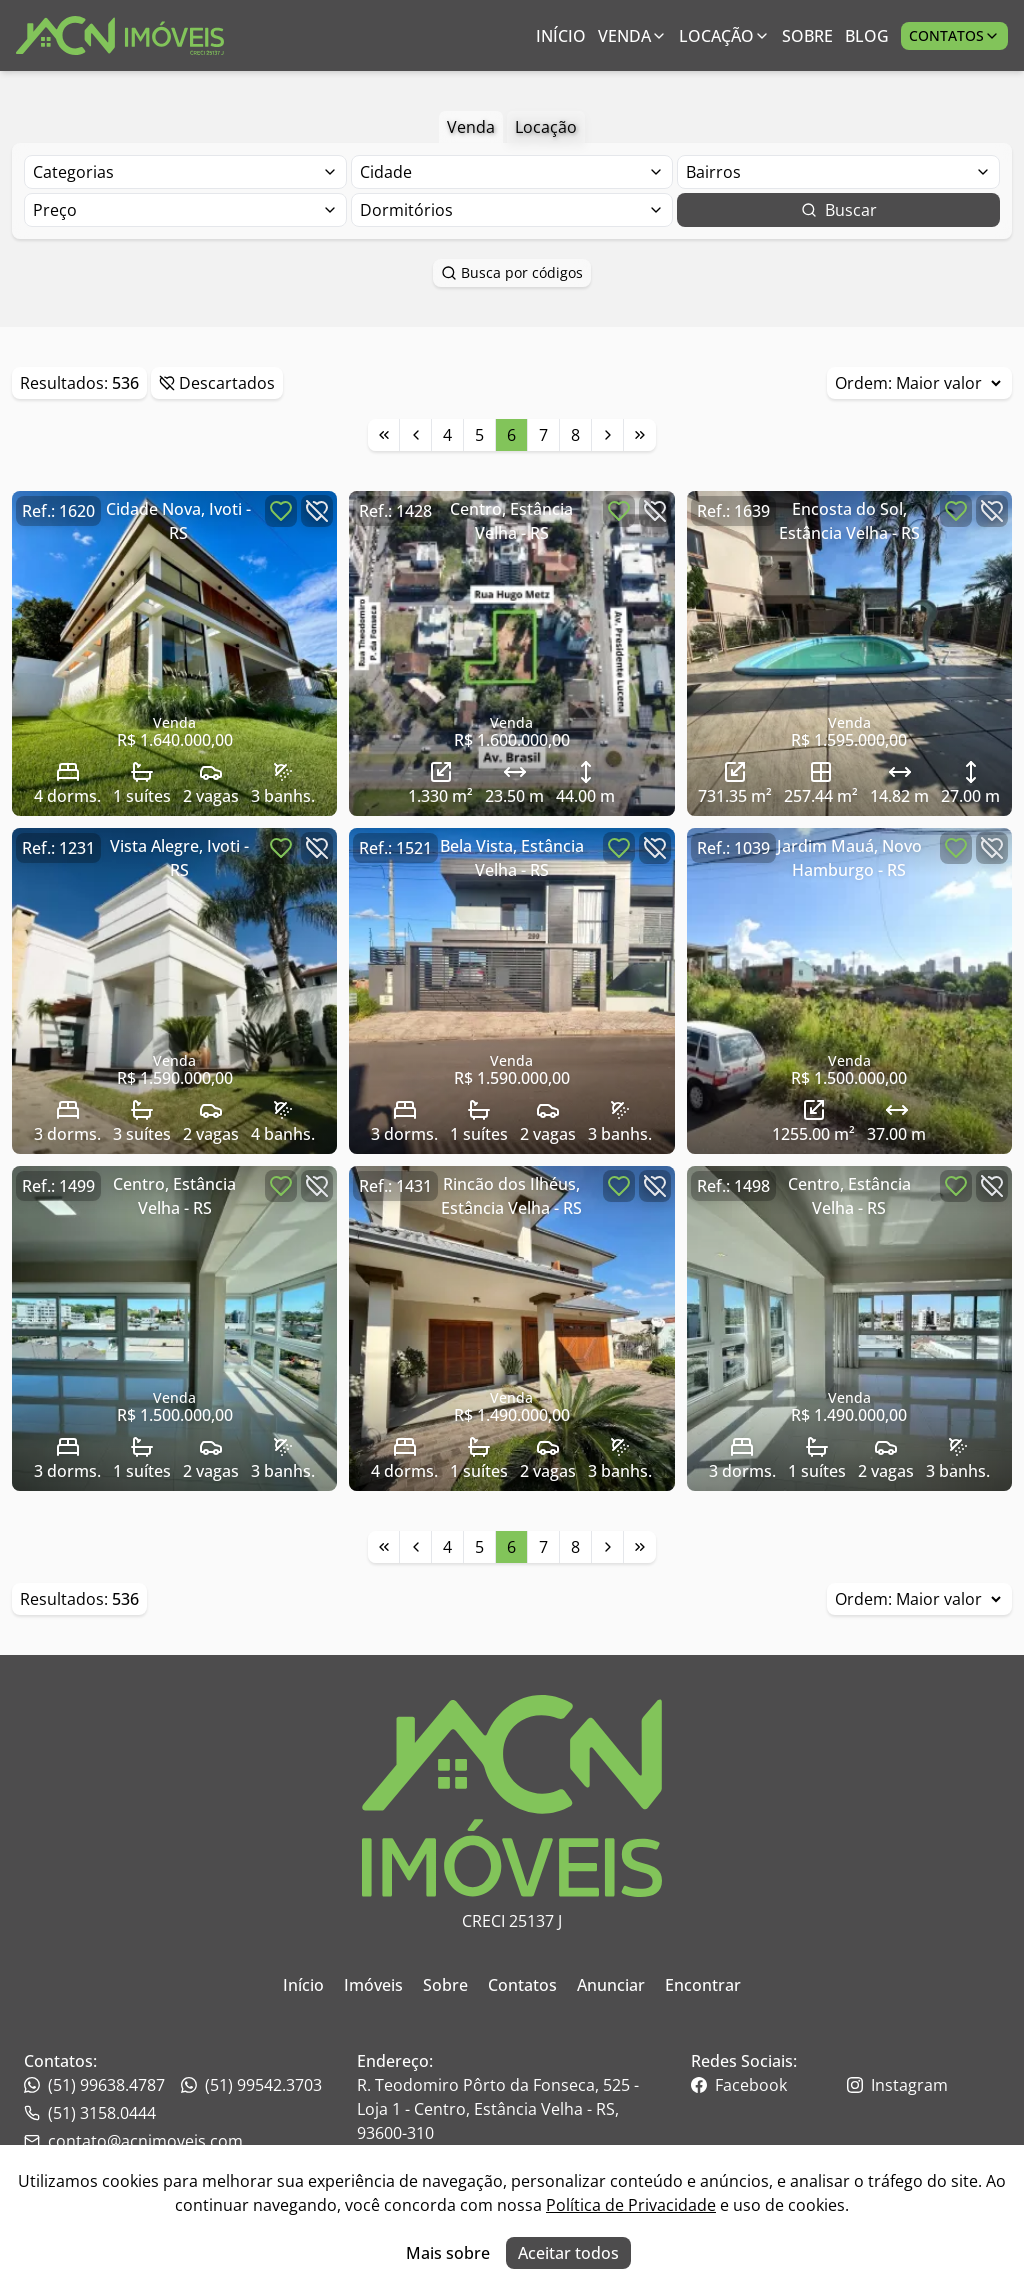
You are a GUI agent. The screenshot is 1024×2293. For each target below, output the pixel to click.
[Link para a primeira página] (384, 435)
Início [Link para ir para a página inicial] (561, 36)
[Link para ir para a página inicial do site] (120, 35)
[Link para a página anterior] (416, 435)
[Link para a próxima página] (608, 435)
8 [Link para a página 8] (575, 435)
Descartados (217, 383)
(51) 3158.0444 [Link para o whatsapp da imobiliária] (90, 2113)
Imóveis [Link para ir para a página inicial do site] (373, 1985)
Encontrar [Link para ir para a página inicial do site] (703, 1985)
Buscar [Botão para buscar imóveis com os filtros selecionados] (839, 210)
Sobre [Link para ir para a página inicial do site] (445, 1985)
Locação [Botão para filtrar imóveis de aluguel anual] (546, 127)
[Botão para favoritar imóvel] (281, 511)
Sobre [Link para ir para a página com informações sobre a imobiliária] (807, 36)
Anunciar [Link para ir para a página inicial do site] (611, 1985)
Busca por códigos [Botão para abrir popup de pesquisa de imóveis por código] (512, 272)
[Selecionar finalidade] (185, 172)
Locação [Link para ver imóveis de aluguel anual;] (724, 36)
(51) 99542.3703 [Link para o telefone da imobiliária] (251, 2085)
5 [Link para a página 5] (479, 435)
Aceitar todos (568, 2253)
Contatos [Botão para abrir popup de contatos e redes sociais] (954, 35)
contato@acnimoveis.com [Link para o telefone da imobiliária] (133, 2141)
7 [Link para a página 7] (543, 435)
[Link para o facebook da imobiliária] (767, 2085)
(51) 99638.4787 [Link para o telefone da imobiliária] (94, 2085)
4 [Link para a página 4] (447, 435)
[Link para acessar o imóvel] (174, 653)
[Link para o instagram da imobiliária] (923, 2085)
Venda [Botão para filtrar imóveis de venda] (471, 127)
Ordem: (919, 383)
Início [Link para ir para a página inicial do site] (303, 1985)
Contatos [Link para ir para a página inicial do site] (522, 1985)
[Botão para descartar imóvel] (317, 511)
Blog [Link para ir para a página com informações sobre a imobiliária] (867, 36)
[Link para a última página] (640, 435)
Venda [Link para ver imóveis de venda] (632, 36)
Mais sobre (448, 2253)
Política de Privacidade (631, 2205)
